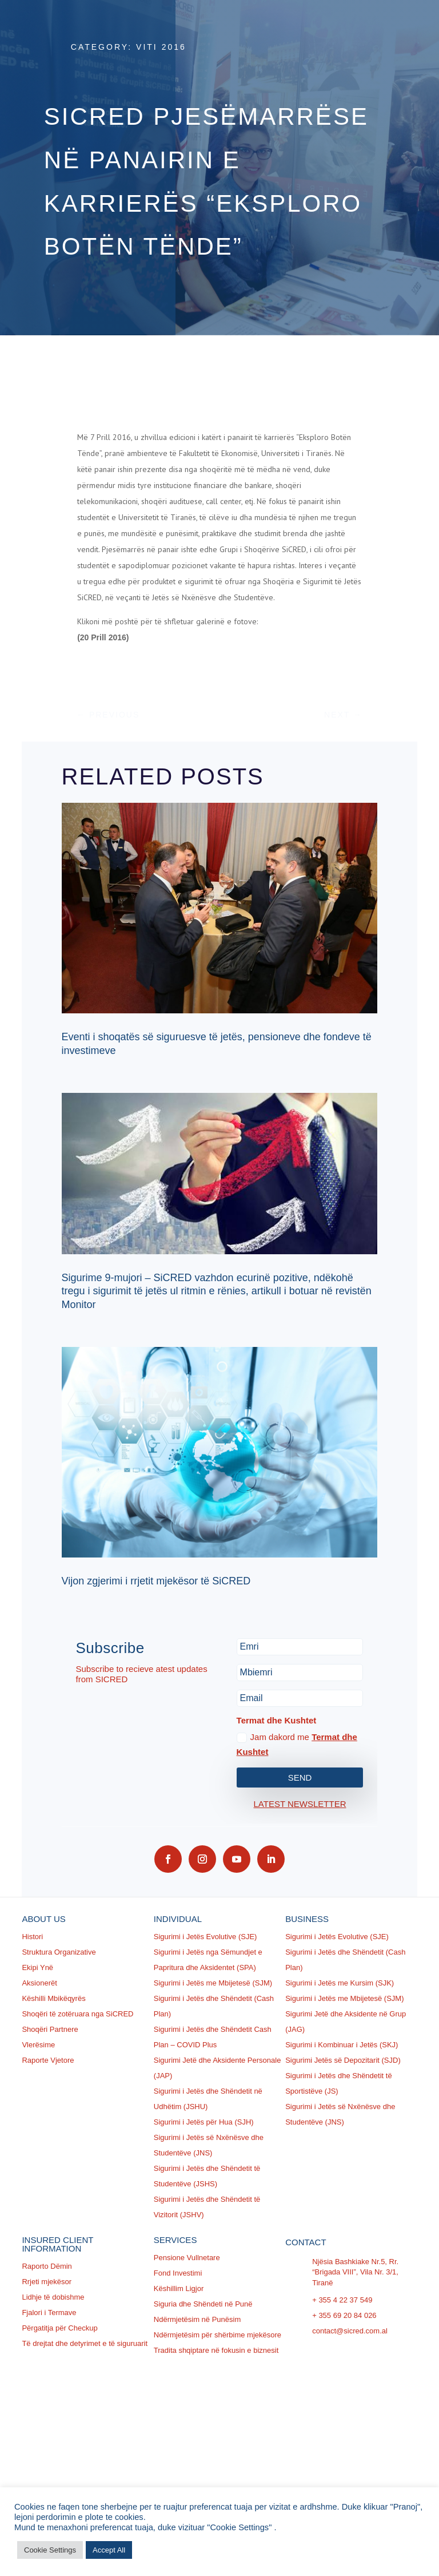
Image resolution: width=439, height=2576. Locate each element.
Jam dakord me (297, 1744)
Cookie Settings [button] (50, 2550)
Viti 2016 (161, 46)
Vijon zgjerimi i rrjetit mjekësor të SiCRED (156, 1581)
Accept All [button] (109, 2550)
